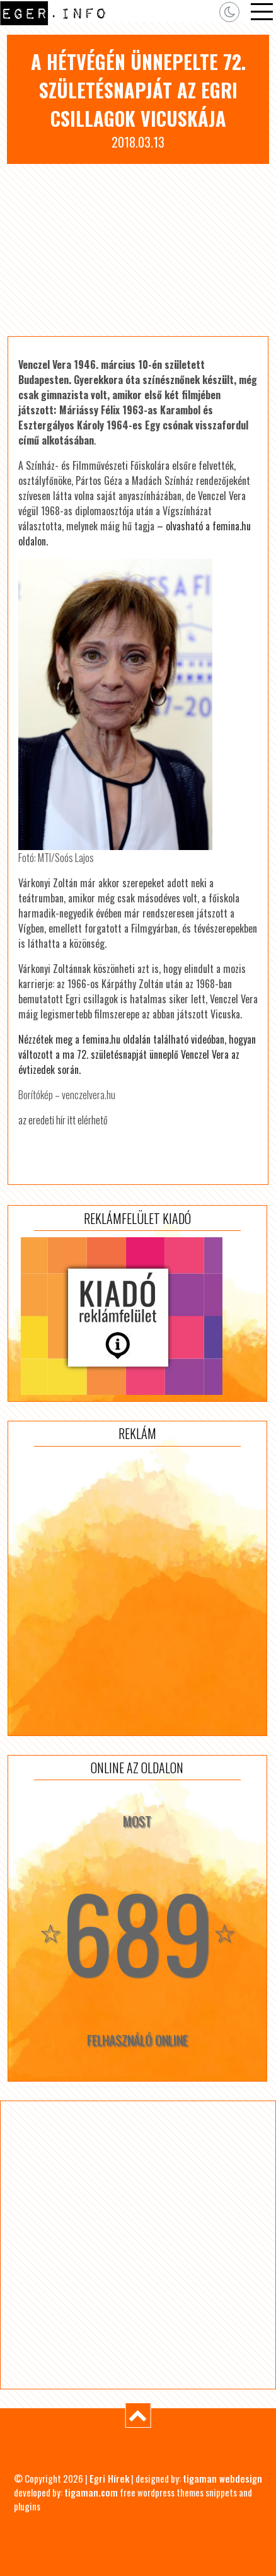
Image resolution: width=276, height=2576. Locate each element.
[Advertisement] (138, 250)
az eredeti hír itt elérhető (62, 1120)
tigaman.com (91, 2492)
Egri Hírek (109, 2478)
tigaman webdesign (222, 2478)
